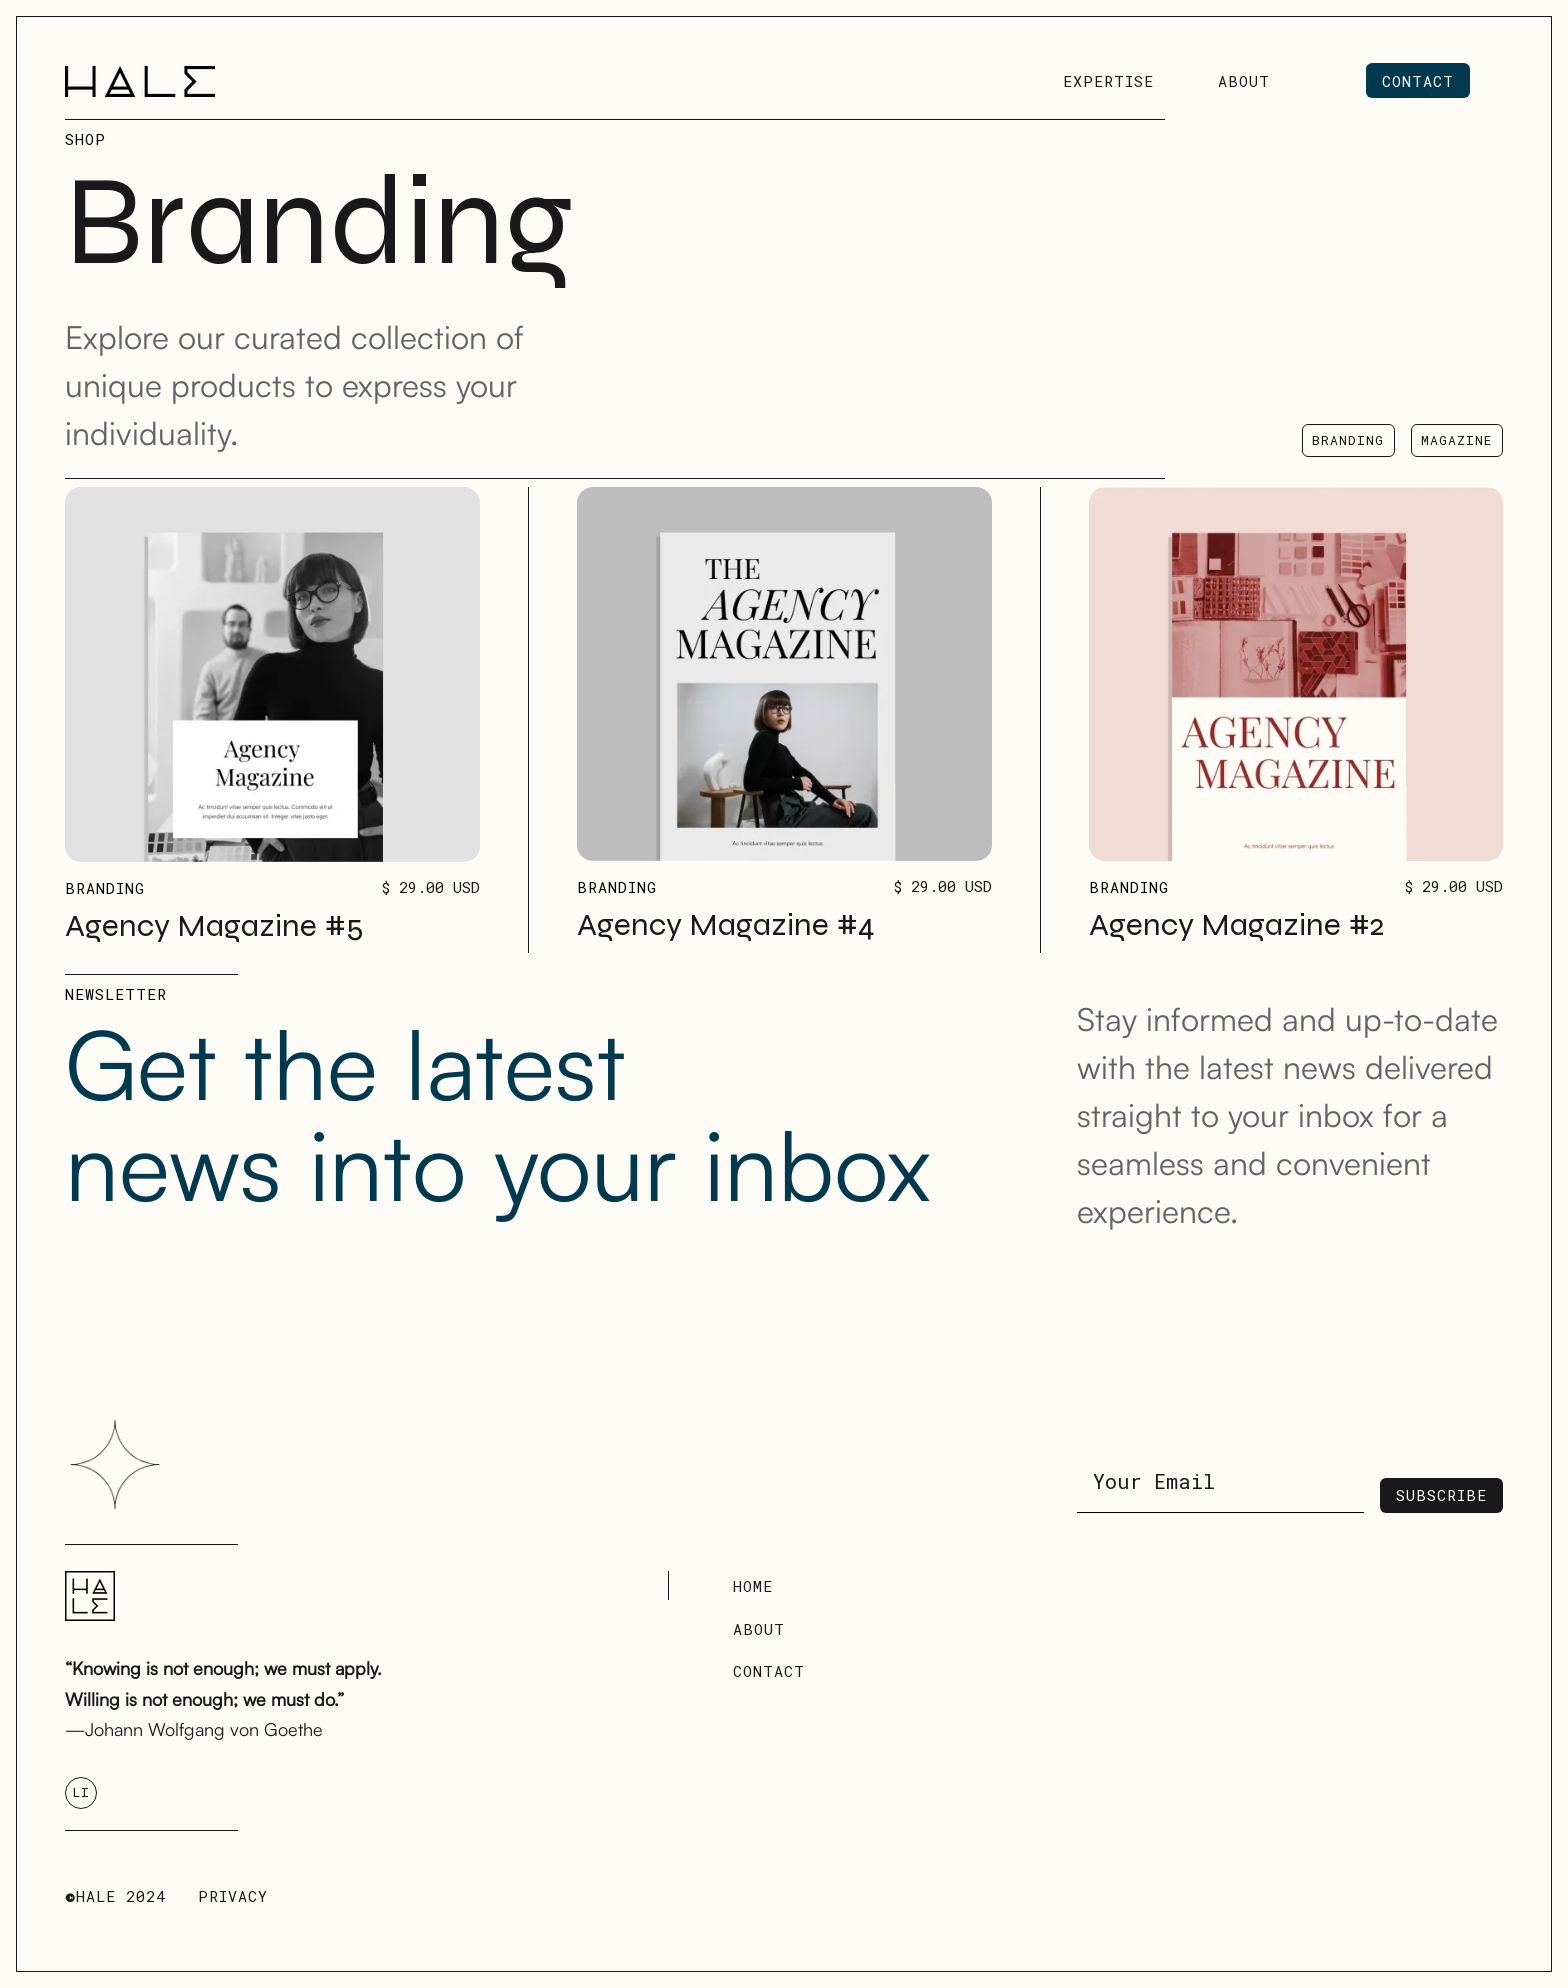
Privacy (233, 1896)
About (759, 1629)
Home (753, 1586)
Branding (105, 888)
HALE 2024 (115, 1896)
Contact (769, 1671)
